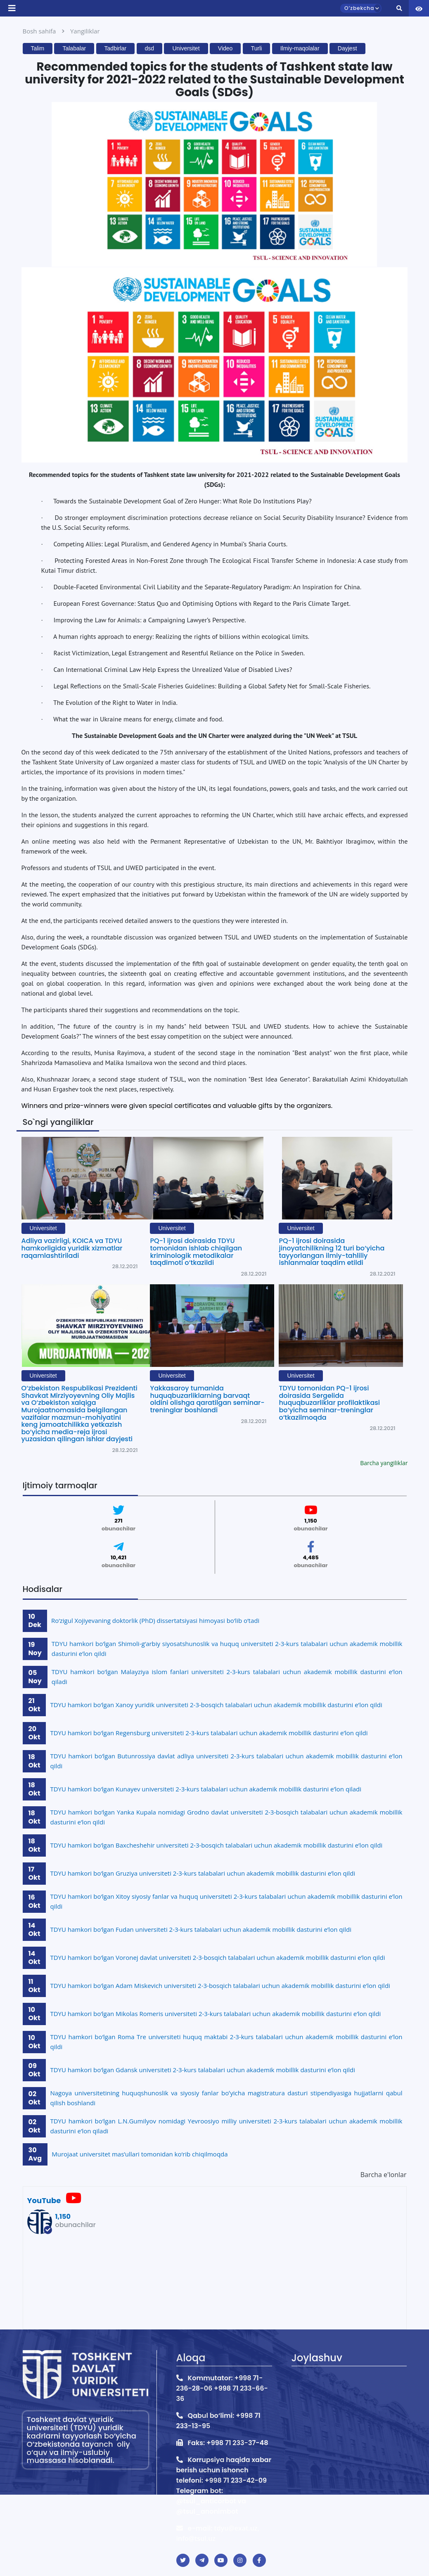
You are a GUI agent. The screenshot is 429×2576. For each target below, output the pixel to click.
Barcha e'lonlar (383, 2174)
